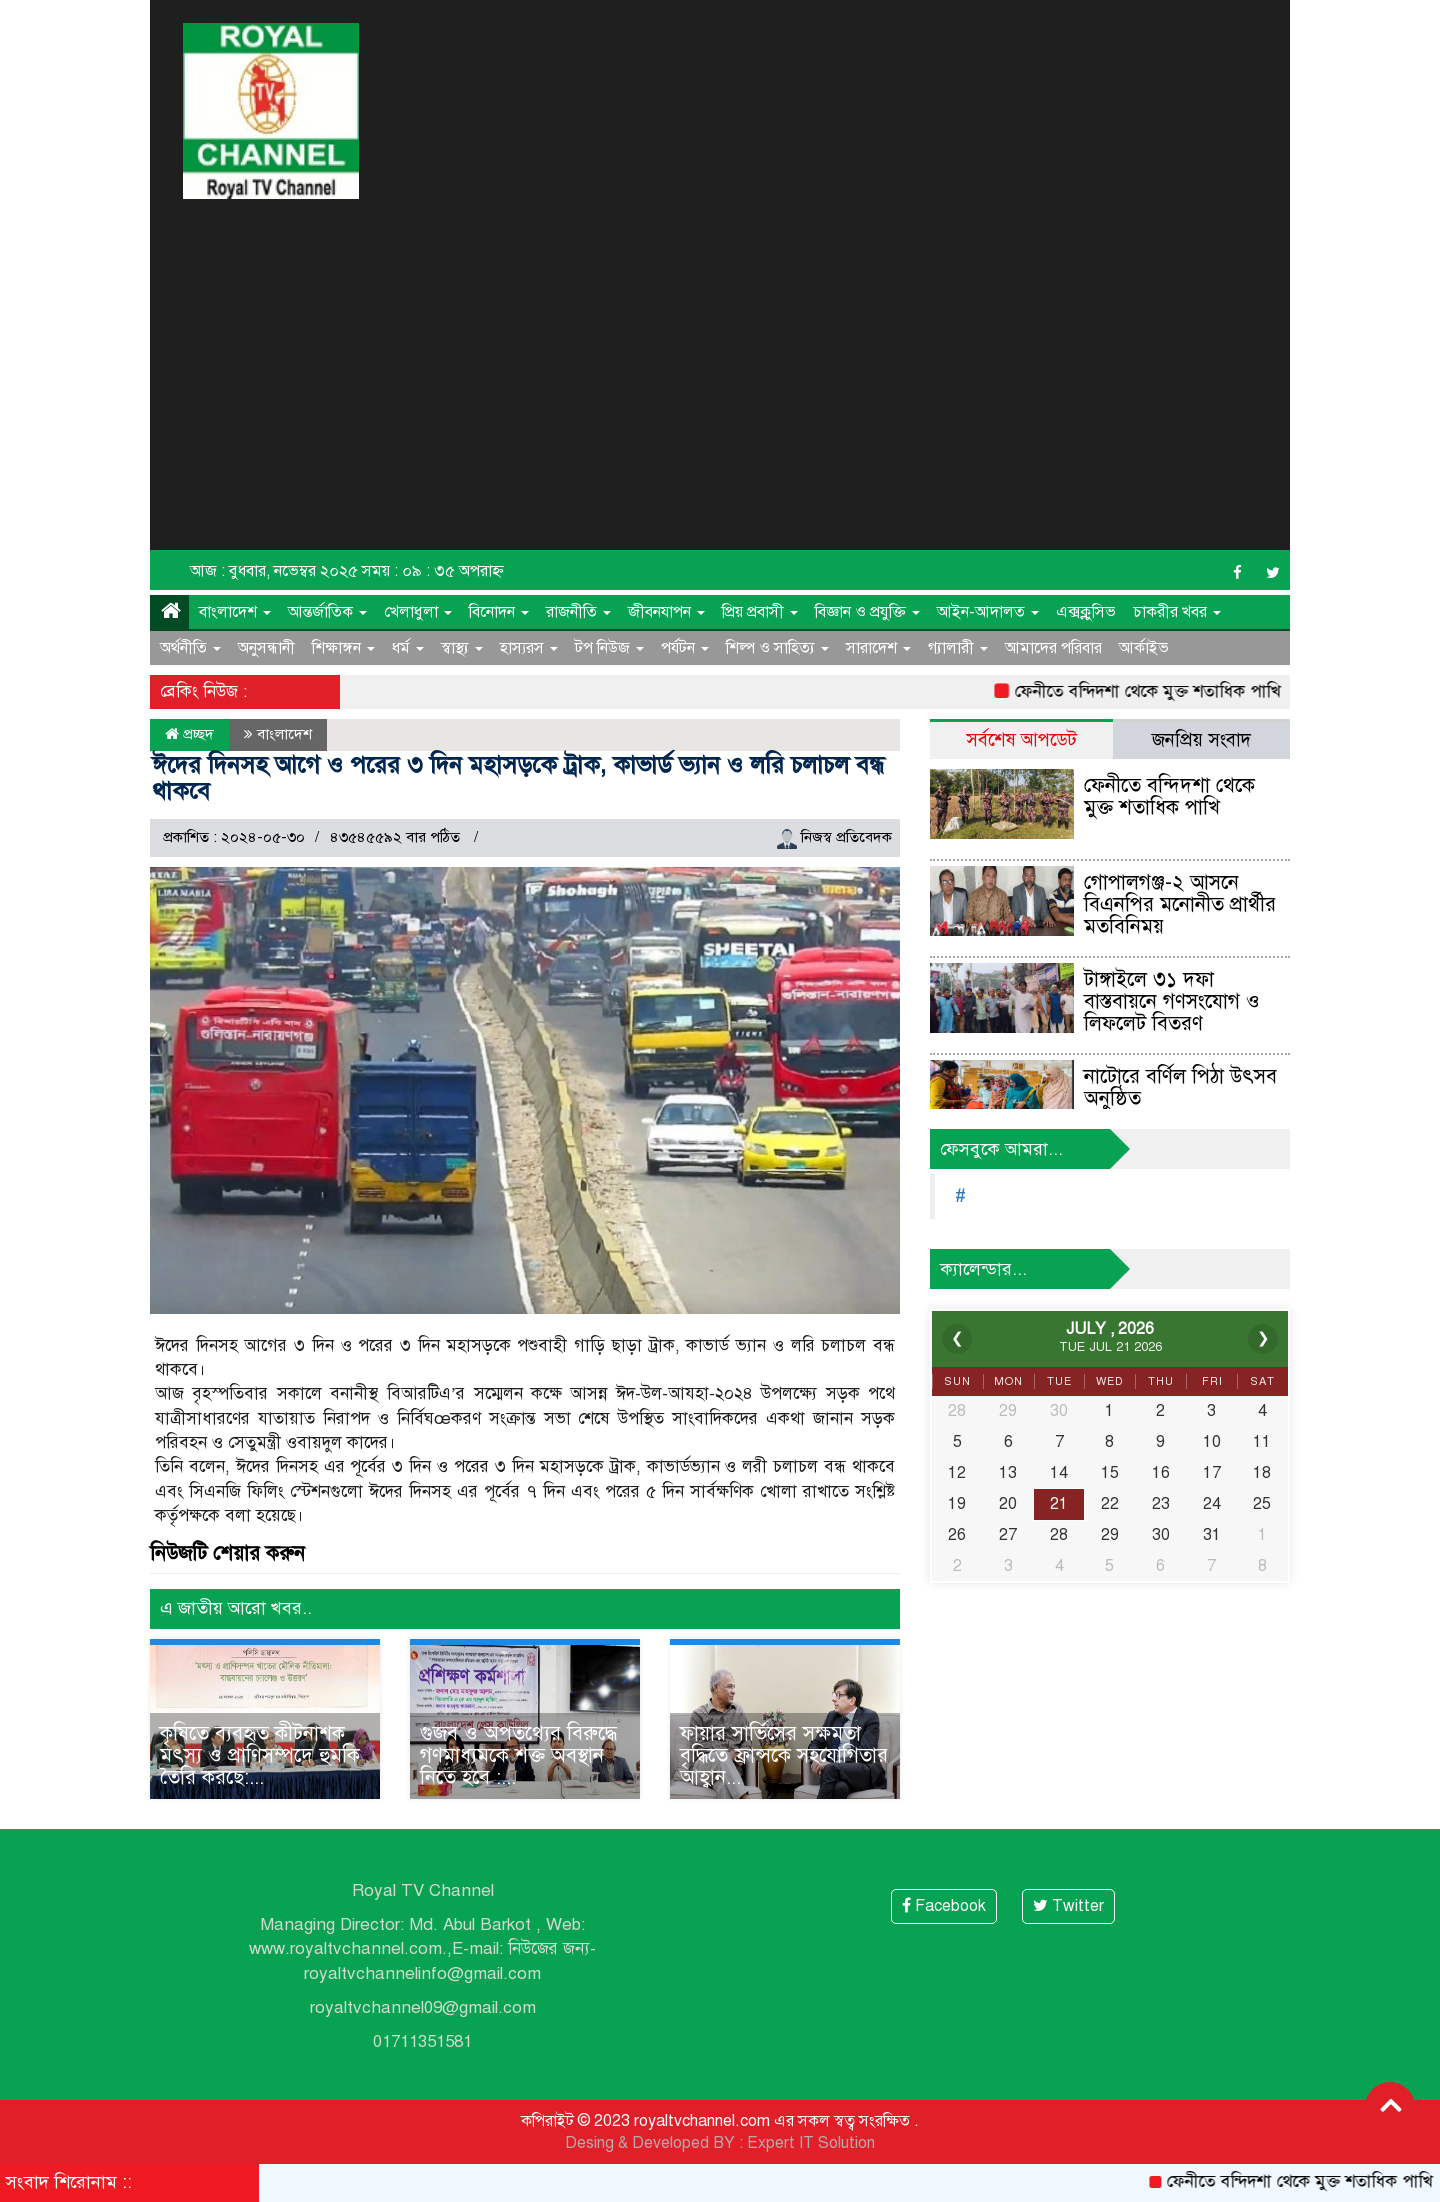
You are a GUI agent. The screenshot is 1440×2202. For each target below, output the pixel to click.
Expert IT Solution (811, 2143)
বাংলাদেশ (235, 612)
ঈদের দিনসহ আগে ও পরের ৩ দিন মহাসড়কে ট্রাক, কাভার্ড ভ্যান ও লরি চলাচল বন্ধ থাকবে (518, 778)
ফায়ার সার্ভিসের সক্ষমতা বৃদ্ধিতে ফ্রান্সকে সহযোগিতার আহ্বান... (784, 1755)
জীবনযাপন (666, 612)
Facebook (944, 1906)
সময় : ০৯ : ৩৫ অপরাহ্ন (433, 571)
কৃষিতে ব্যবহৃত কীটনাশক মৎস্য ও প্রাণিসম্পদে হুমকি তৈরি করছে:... (260, 1755)
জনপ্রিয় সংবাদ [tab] (1201, 739)
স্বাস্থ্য (462, 648)
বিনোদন (499, 612)
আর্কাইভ (1144, 648)
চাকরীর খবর (1177, 612)
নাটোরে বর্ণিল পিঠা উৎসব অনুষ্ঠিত (1180, 1087)
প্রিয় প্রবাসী (760, 612)
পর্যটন (685, 648)
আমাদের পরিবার (1053, 648)
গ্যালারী (958, 648)
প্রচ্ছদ (189, 734)
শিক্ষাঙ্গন (343, 648)
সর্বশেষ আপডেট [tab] (1021, 739)
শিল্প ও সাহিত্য (777, 648)
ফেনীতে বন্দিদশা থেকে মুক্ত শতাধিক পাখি (1157, 691)
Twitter (1068, 1906)
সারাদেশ (878, 648)
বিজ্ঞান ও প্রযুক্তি (867, 612)
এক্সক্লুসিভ (1086, 612)
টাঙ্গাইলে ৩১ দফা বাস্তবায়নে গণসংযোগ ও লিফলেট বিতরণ (1172, 1001)
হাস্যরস (529, 648)
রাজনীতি (578, 612)
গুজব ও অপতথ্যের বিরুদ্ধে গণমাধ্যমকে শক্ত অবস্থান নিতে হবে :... (518, 1755)
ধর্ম (408, 648)
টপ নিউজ (609, 648)
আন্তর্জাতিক (327, 612)
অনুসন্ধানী (266, 648)
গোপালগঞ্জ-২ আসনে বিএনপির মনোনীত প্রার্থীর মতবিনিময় (1180, 904)
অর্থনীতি (190, 648)
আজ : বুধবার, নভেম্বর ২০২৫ (274, 571)
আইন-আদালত (988, 612)
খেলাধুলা (418, 612)
